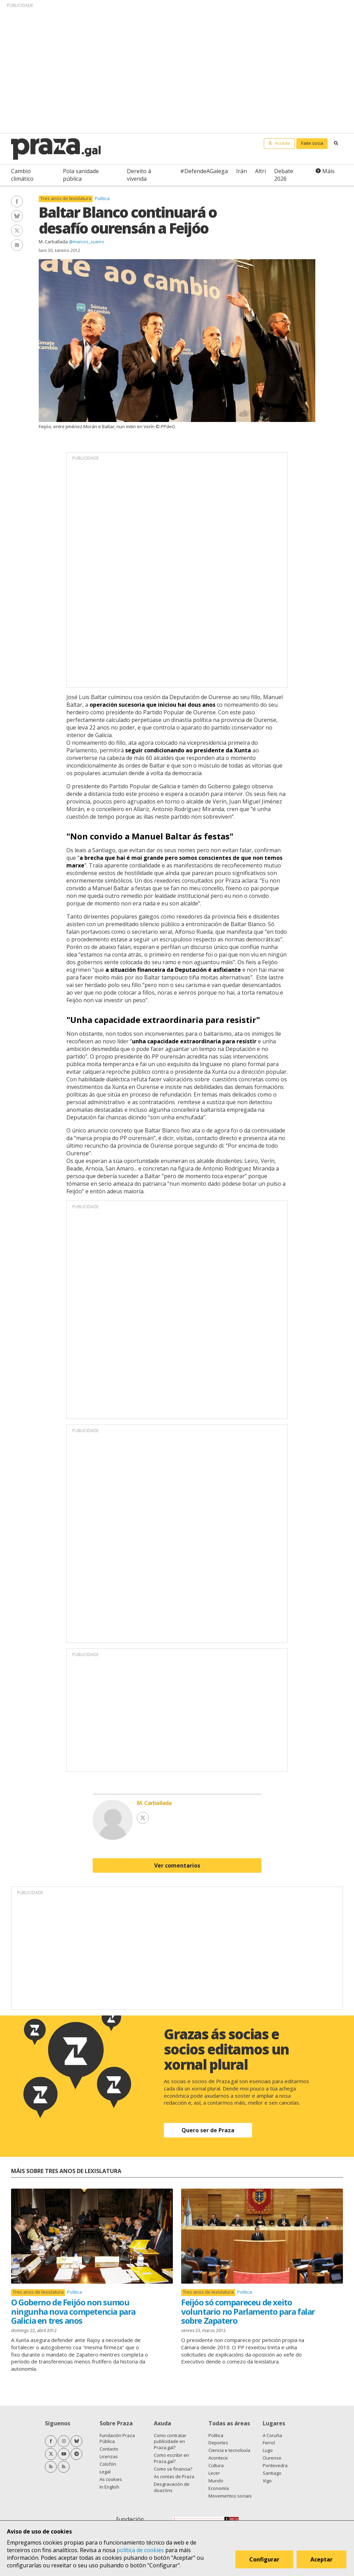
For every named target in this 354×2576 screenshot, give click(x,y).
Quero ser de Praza (207, 2130)
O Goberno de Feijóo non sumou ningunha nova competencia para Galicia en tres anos (73, 2311)
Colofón (108, 2464)
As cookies (111, 2479)
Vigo (267, 2481)
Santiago (272, 2473)
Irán (241, 171)
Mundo (215, 2481)
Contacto (109, 2449)
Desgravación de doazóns (171, 2487)
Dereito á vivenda (139, 174)
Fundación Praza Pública (117, 2438)
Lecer (214, 2473)
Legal (105, 2472)
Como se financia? (173, 2469)
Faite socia (312, 143)
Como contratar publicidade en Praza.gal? (170, 2441)
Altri (260, 171)
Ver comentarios (177, 1865)
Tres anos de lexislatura (65, 198)
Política (102, 198)
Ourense (272, 2458)
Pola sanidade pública (81, 174)
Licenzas (109, 2456)
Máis (328, 171)
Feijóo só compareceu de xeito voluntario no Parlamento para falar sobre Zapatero (248, 2311)
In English (109, 2487)
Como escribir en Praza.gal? (171, 2458)
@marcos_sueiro (86, 241)
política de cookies (140, 2550)
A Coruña (272, 2435)
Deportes (218, 2442)
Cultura (216, 2465)
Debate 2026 (283, 174)
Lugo (268, 2450)
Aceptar (322, 2560)
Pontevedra (275, 2465)
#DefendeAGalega (204, 171)
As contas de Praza (174, 2476)
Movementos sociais (230, 2496)
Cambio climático (22, 174)
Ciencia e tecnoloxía (229, 2450)
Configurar (265, 2560)
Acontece (218, 2458)
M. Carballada (53, 241)
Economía (218, 2488)
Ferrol (269, 2442)
